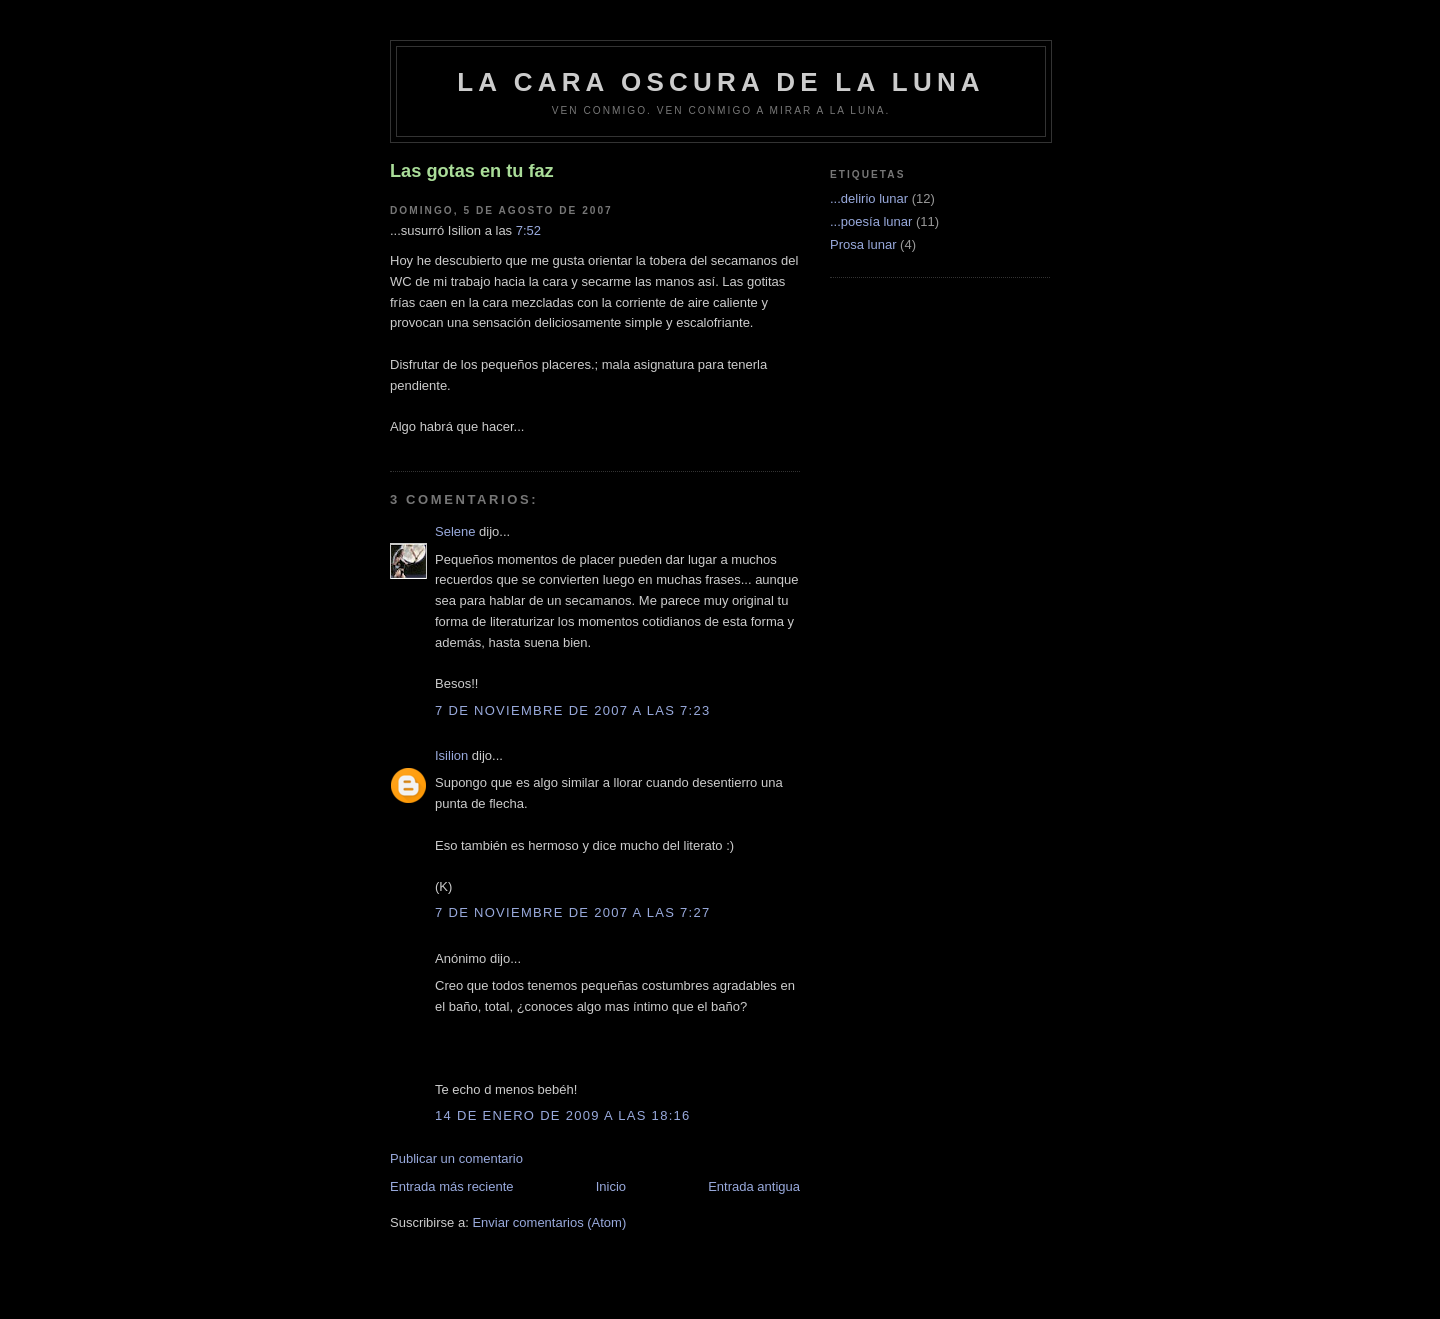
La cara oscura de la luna (721, 82)
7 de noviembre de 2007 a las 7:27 (573, 912)
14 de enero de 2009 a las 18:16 (563, 1115)
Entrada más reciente (452, 1186)
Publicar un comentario (456, 1158)
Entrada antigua (754, 1186)
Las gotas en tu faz (472, 171)
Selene (455, 531)
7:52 (528, 230)
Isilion (451, 755)
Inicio (611, 1186)
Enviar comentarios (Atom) (549, 1222)
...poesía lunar (871, 221)
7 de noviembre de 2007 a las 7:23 (573, 710)
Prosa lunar (863, 244)
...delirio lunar (869, 198)
